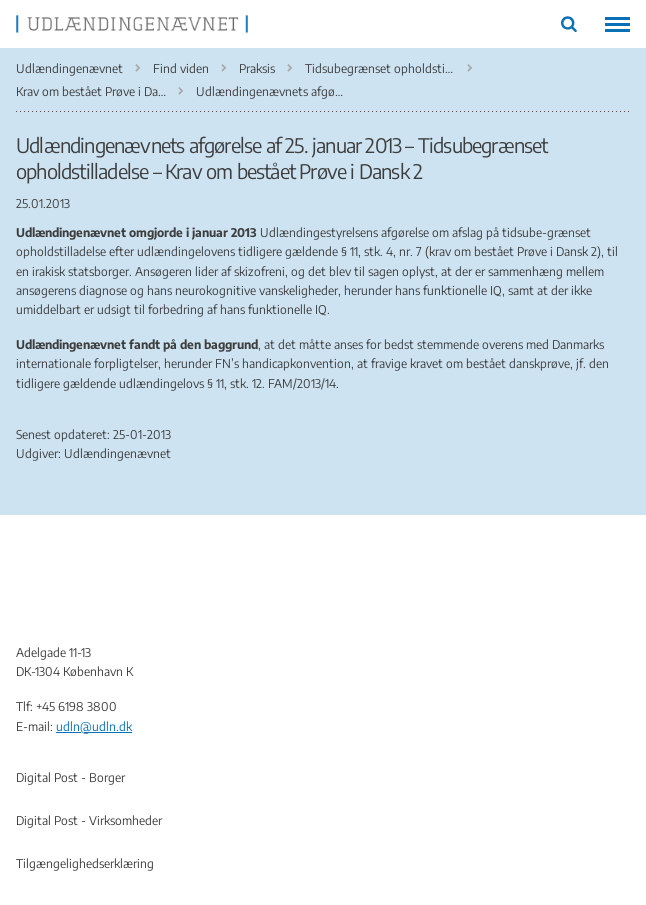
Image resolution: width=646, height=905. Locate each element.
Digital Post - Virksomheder (89, 820)
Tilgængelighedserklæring (85, 863)
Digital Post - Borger (70, 777)
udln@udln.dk (94, 726)
